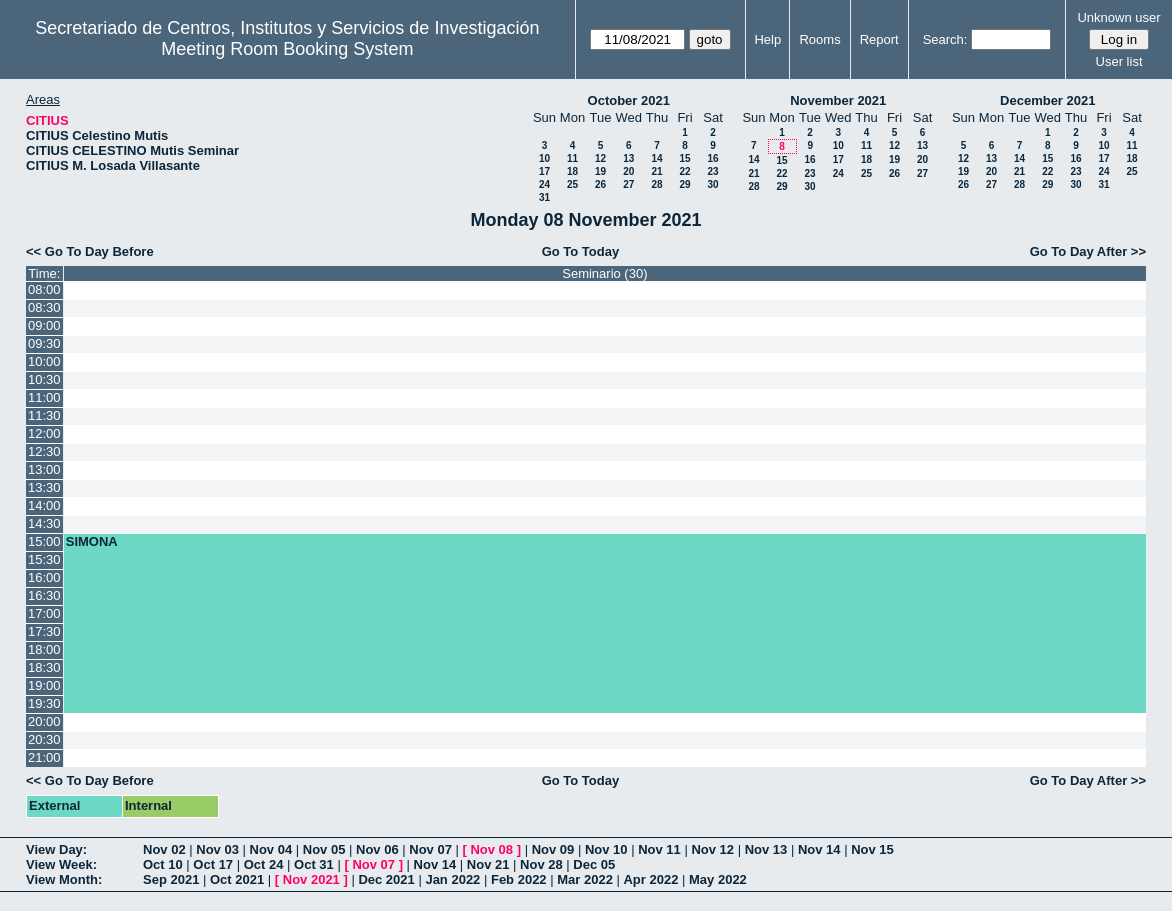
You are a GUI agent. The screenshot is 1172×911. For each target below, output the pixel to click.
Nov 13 (766, 849)
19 (600, 171)
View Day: (56, 849)
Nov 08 (491, 849)
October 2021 (629, 100)
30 (712, 184)
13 (628, 158)
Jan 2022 (452, 879)
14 (656, 158)
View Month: (64, 879)
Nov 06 (377, 849)
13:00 (44, 469)
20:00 (44, 721)
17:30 (44, 631)
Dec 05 (594, 864)
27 (628, 184)
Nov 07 (430, 849)
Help (767, 39)
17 (544, 171)
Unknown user (1118, 17)
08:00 (44, 289)
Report (879, 39)
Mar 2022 (585, 879)
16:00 (44, 577)
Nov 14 (819, 849)
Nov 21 (488, 864)
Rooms (819, 39)
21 (656, 171)
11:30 (44, 415)
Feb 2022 (519, 879)
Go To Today (581, 251)
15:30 (44, 559)
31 (544, 197)
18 (572, 171)
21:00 (44, 757)
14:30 (44, 523)
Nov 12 (712, 849)
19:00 (44, 685)
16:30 (44, 595)
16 (712, 158)
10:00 (44, 361)
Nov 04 (271, 849)
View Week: (61, 864)
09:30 (44, 343)
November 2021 (838, 100)
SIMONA (92, 541)
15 (684, 158)
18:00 (44, 649)
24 (544, 184)
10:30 (44, 379)
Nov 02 (164, 849)
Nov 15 (872, 849)
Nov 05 (324, 849)
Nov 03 (217, 849)
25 (572, 184)
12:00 (44, 433)
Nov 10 (606, 849)
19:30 (44, 703)
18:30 (44, 667)
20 (628, 171)
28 (656, 184)
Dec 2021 (386, 879)
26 (600, 184)
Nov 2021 (311, 879)
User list (1119, 61)
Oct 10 (163, 864)
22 (684, 171)
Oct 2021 (237, 879)
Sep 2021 (171, 879)
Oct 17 (213, 864)
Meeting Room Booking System (287, 49)
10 (544, 158)
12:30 (44, 451)
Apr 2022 (650, 879)
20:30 (44, 739)
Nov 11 (659, 849)
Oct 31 (314, 864)
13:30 (44, 487)
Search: (945, 39)
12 (600, 158)
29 (684, 184)
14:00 (44, 505)
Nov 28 (541, 864)
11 (572, 158)
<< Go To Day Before (90, 251)
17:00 (44, 613)
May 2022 (718, 879)
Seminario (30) (604, 273)
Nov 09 (553, 849)
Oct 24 (264, 864)
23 (712, 171)
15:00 (44, 541)
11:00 (44, 397)
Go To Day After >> (1088, 251)
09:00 (44, 325)
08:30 (44, 307)
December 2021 (1047, 100)
